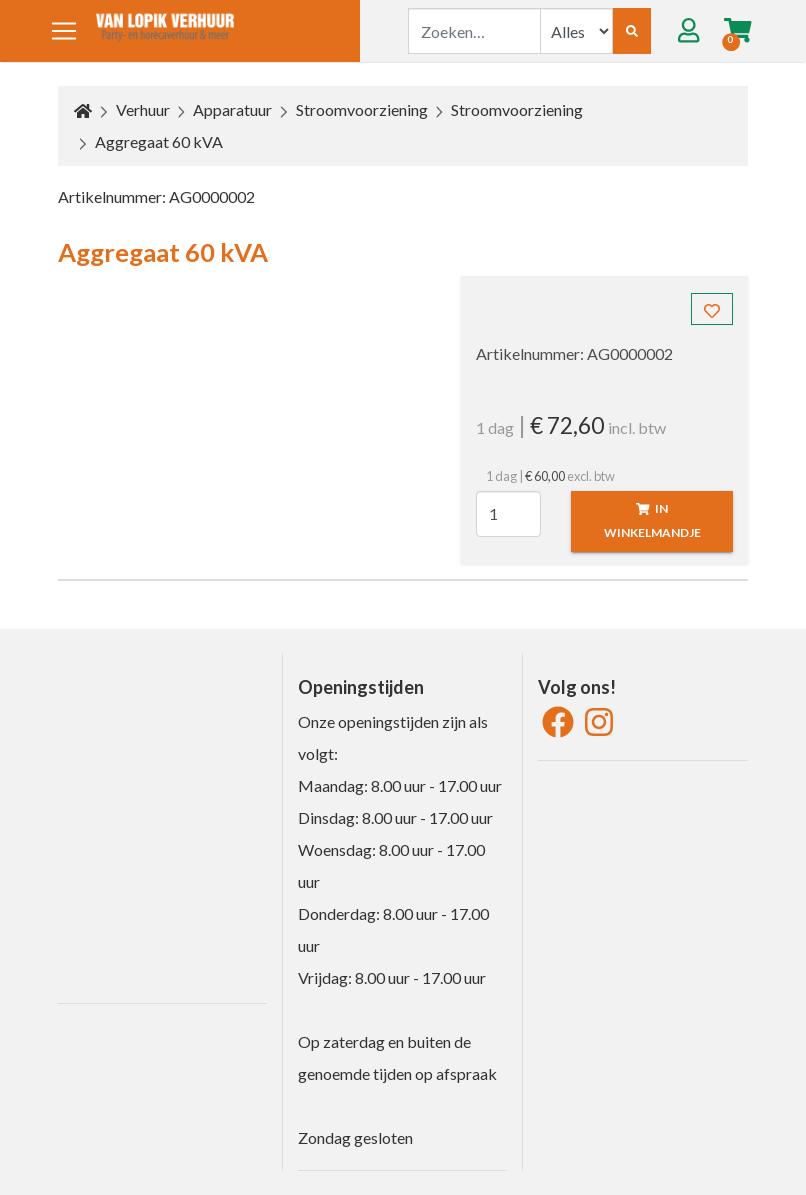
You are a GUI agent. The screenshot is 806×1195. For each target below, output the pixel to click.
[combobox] (474, 31)
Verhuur (143, 109)
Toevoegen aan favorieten (718, 313)
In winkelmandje (652, 520)
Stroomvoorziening (362, 109)
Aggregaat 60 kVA (159, 141)
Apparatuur (232, 109)
